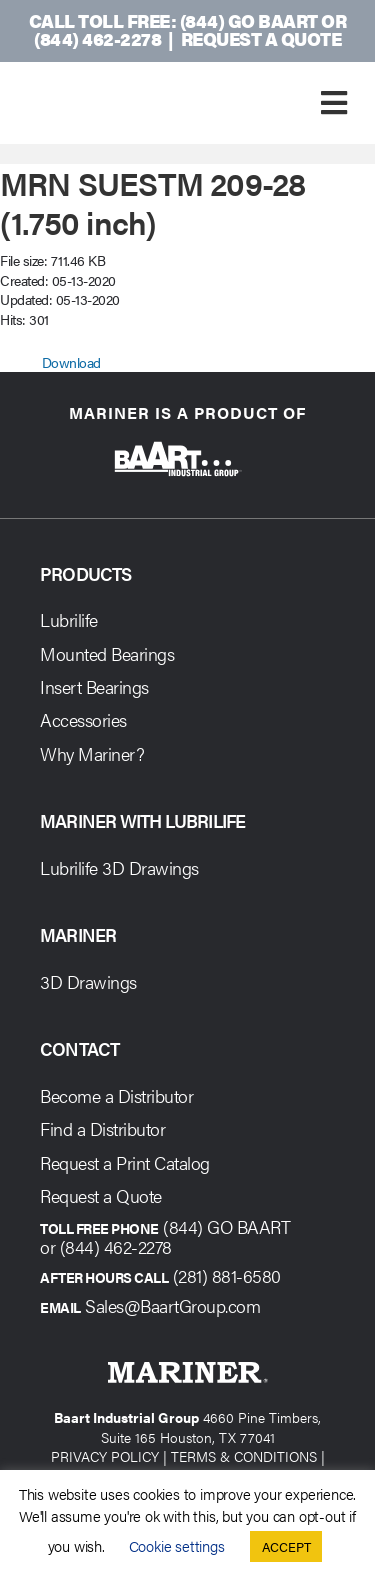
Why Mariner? (92, 753)
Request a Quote (261, 38)
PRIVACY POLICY (105, 1456)
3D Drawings (88, 981)
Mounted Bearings (107, 653)
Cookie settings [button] (177, 1545)
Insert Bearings (94, 686)
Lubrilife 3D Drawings (119, 867)
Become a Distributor (116, 1095)
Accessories (83, 719)
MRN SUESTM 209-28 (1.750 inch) (152, 201)
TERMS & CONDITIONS (244, 1456)
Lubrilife (69, 619)
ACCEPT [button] (286, 1546)
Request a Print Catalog (125, 1162)
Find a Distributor (102, 1128)
